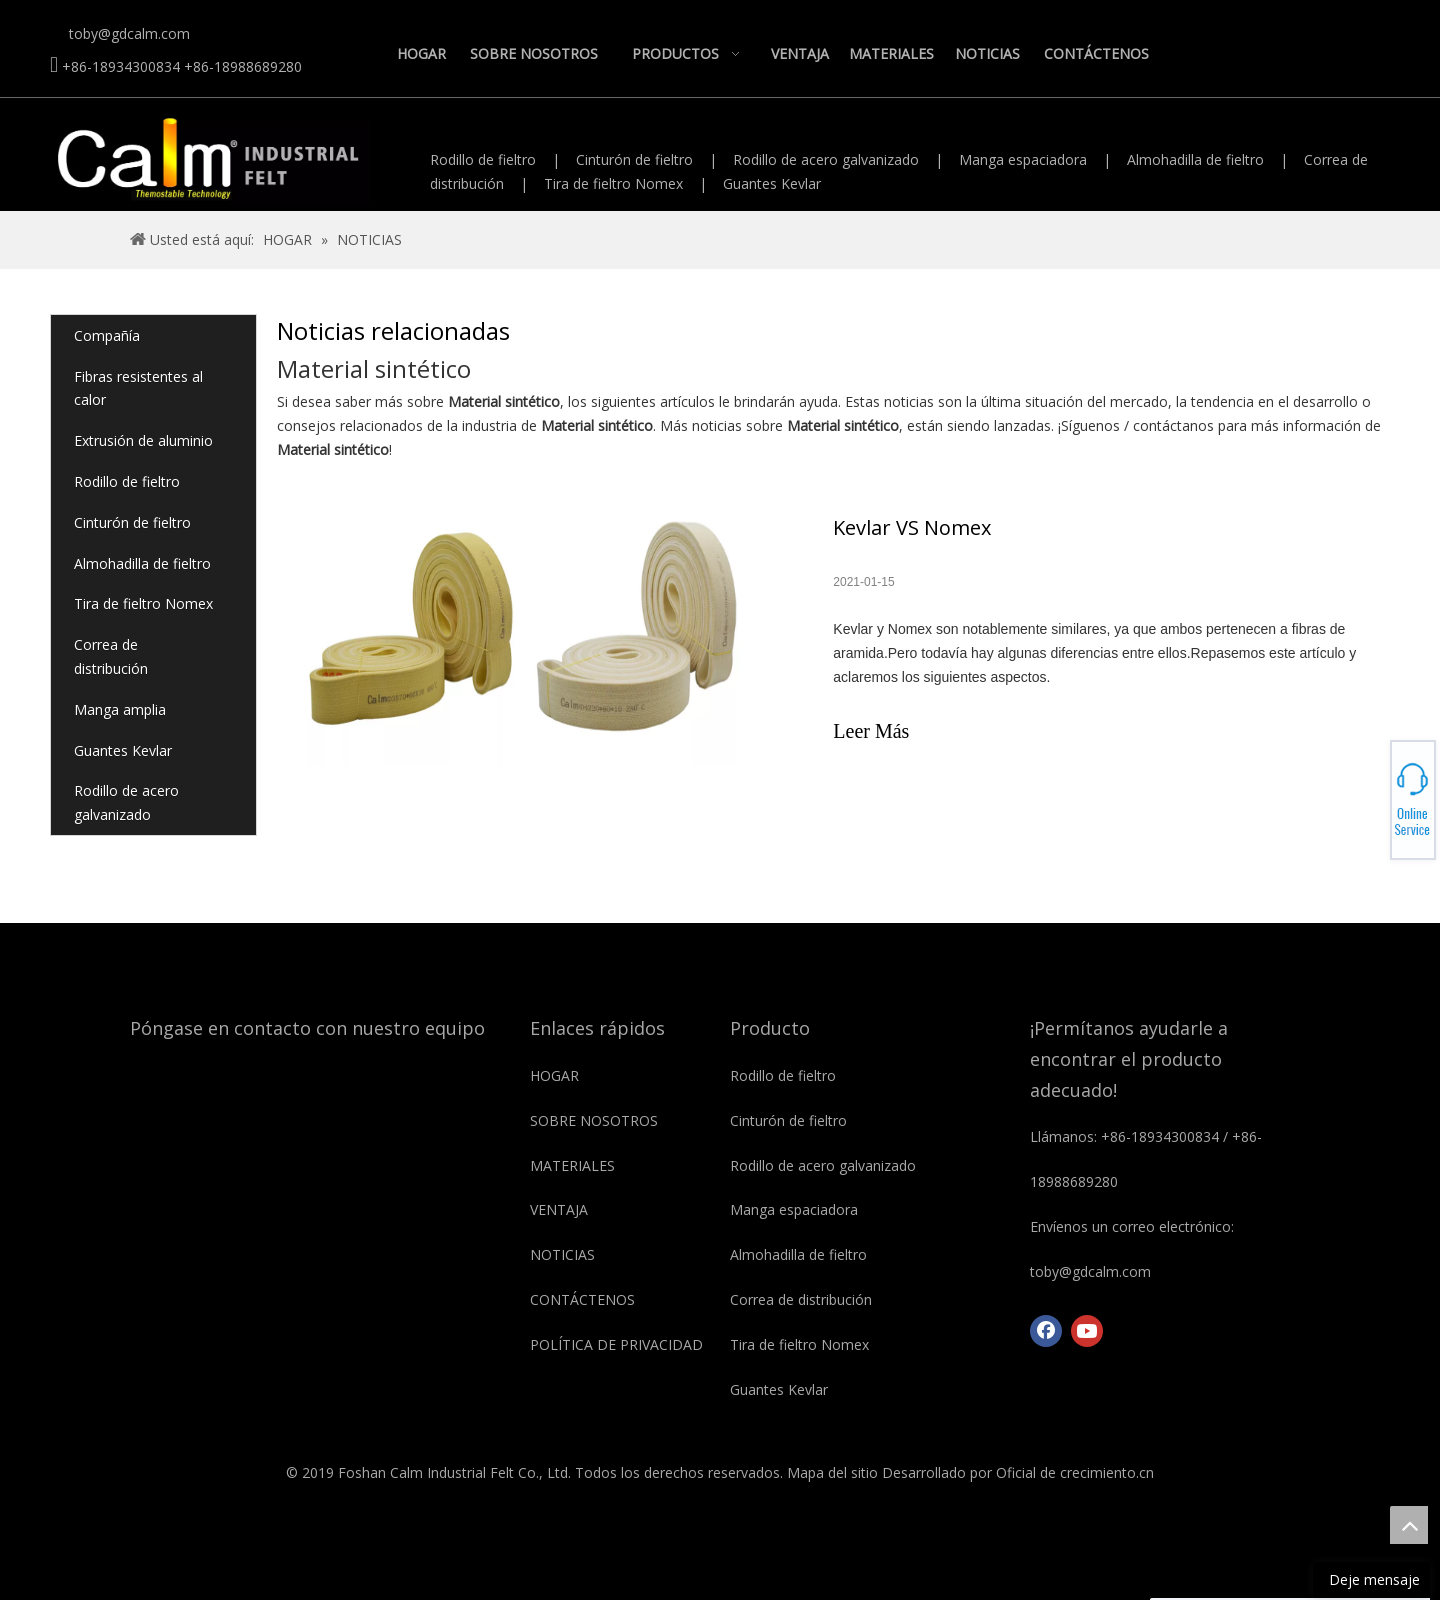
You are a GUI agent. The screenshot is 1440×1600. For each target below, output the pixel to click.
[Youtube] (1087, 1331)
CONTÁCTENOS (582, 1299)
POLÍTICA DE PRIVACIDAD (616, 1344)
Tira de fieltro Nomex (613, 183)
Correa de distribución (111, 656)
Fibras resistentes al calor (138, 388)
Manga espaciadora (1023, 159)
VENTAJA (559, 1209)
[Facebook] (1046, 1331)
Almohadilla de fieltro (1195, 159)
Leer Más (871, 731)
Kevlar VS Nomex (912, 527)
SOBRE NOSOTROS (594, 1120)
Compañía (107, 335)
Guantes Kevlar (772, 183)
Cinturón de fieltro (634, 159)
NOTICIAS (562, 1254)
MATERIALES (572, 1165)
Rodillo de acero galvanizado (826, 159)
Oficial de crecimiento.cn (1075, 1472)
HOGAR (554, 1075)
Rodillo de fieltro (483, 159)
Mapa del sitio (832, 1472)
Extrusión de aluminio (143, 440)
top (1409, 1525)
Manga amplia (120, 709)
